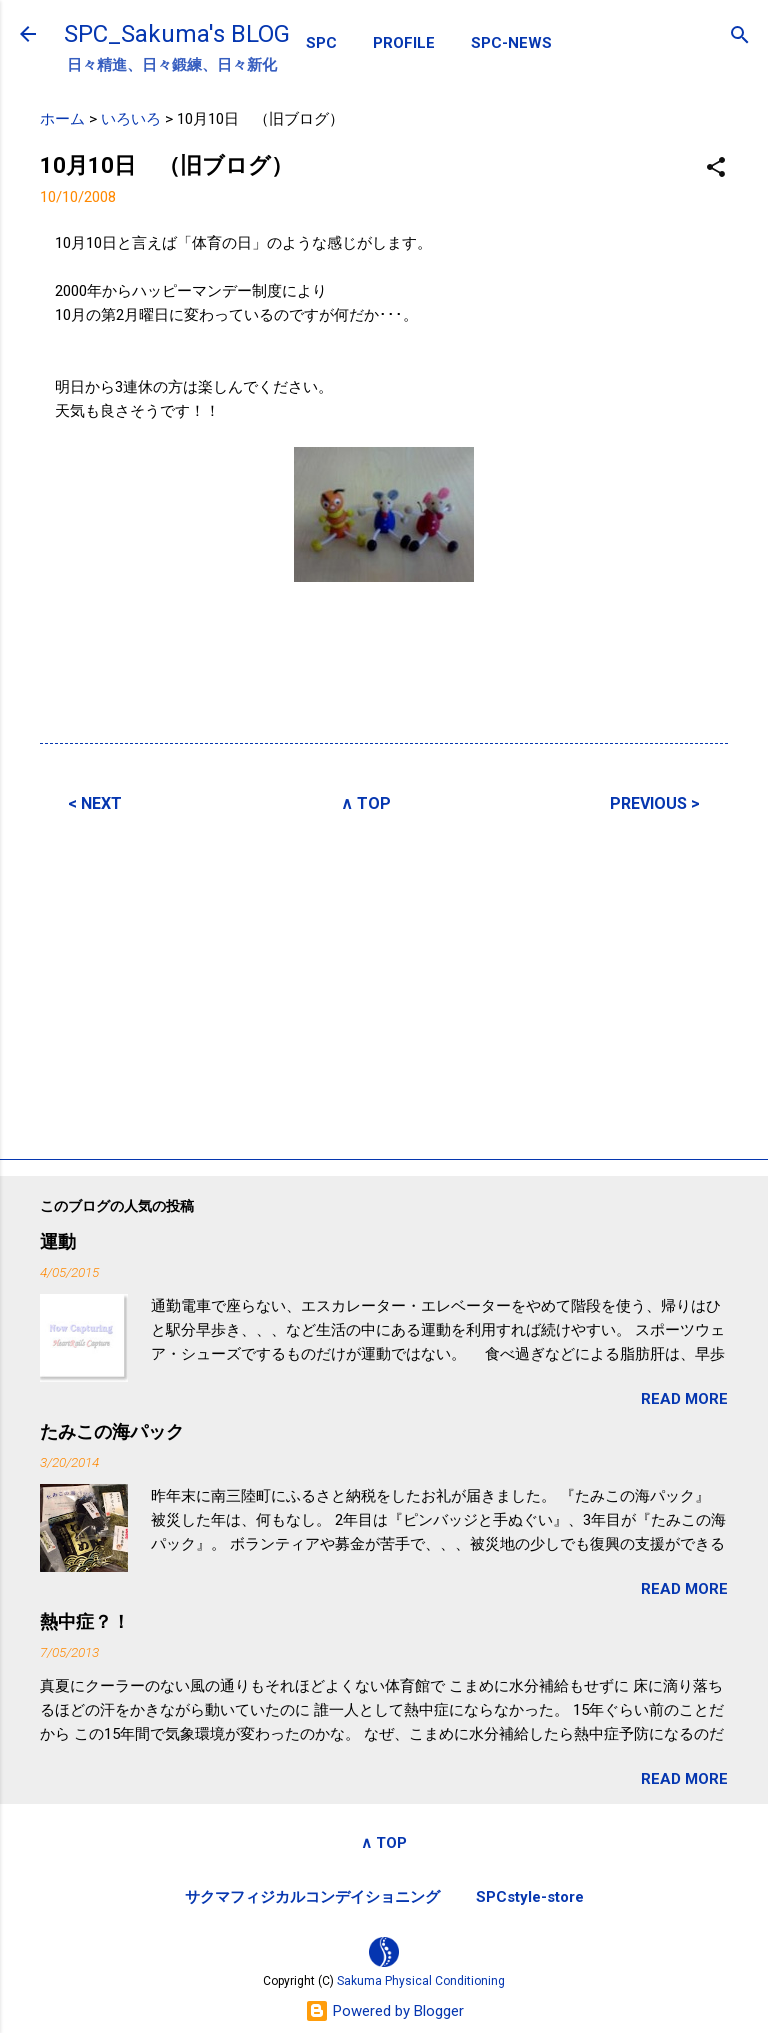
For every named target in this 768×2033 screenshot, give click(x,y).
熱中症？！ (85, 1621)
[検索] (740, 36)
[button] (716, 168)
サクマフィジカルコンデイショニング (312, 1897)
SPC (321, 43)
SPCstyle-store (530, 1897)
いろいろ (131, 119)
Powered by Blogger (384, 2011)
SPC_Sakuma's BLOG (177, 34)
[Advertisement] (384, 983)
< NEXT (95, 803)
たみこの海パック (112, 1431)
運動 (58, 1241)
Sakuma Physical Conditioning (421, 1981)
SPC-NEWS (511, 43)
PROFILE (404, 43)
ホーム (62, 119)
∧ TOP (366, 803)
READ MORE (684, 1399)
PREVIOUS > (655, 803)
